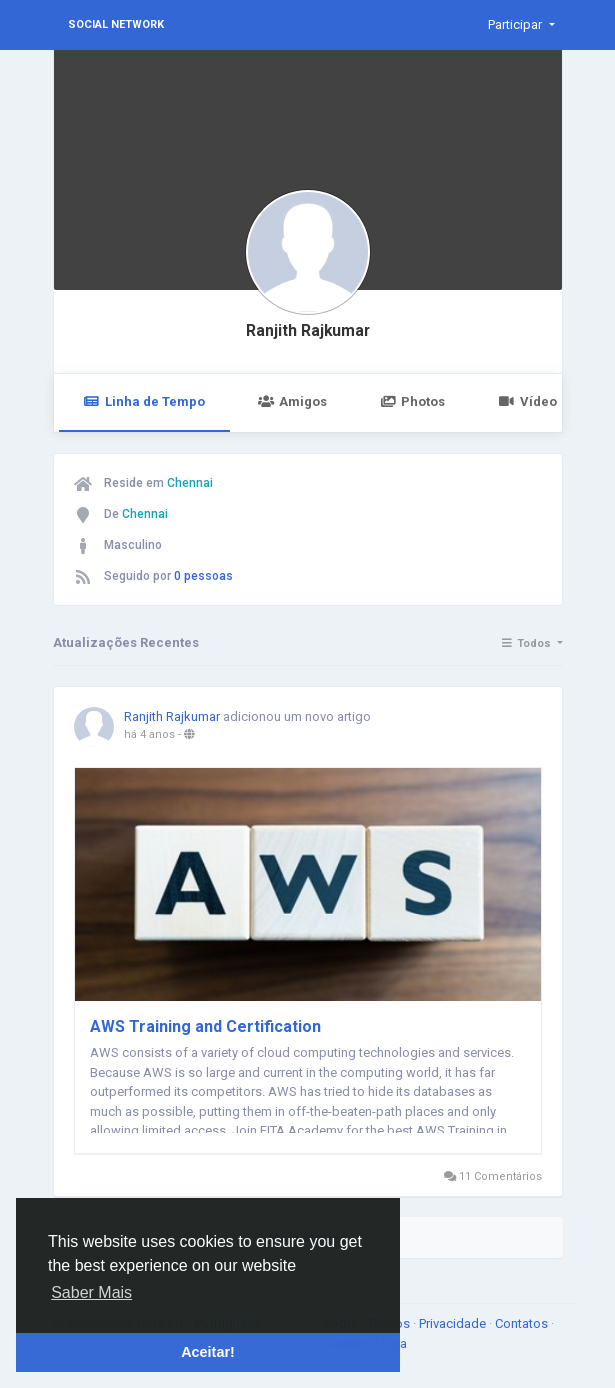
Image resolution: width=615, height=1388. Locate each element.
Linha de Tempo (144, 401)
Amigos (292, 401)
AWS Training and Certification (205, 1026)
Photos (412, 401)
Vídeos (530, 401)
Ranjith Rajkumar (308, 331)
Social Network (116, 24)
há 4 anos (149, 734)
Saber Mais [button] (91, 1292)
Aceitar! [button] (208, 1352)
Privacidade (454, 1323)
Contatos (523, 1323)
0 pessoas (203, 576)
